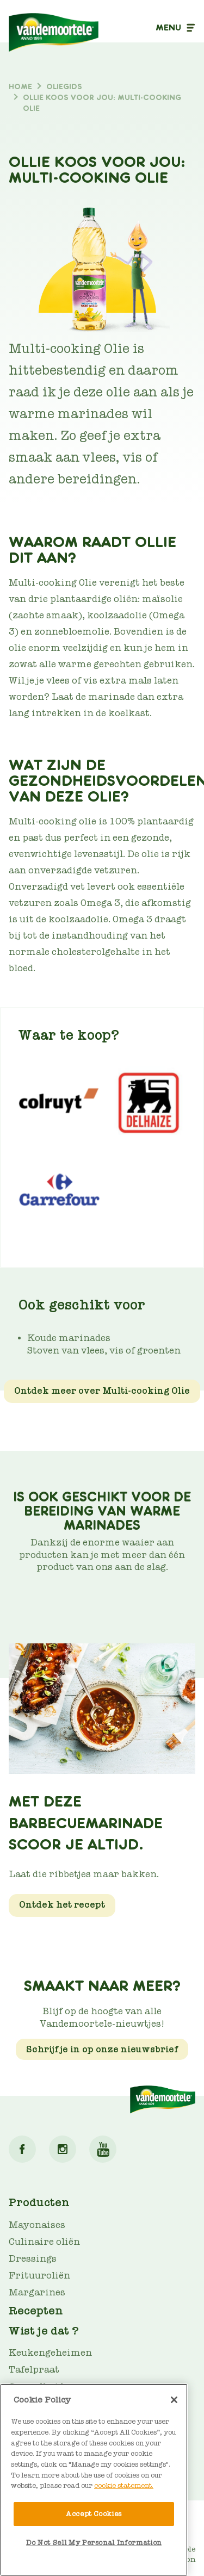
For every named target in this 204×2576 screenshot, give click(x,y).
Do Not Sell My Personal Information (94, 2542)
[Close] (174, 2400)
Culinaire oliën (44, 2242)
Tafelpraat (34, 2369)
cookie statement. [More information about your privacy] (123, 2485)
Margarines (37, 2292)
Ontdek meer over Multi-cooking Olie (102, 1391)
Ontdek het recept (62, 1905)
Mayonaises (37, 2225)
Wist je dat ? (44, 2330)
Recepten (36, 2310)
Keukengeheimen (50, 2353)
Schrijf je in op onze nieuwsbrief (102, 2049)
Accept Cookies (94, 2514)
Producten (39, 2202)
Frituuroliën (39, 2275)
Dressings (33, 2259)
